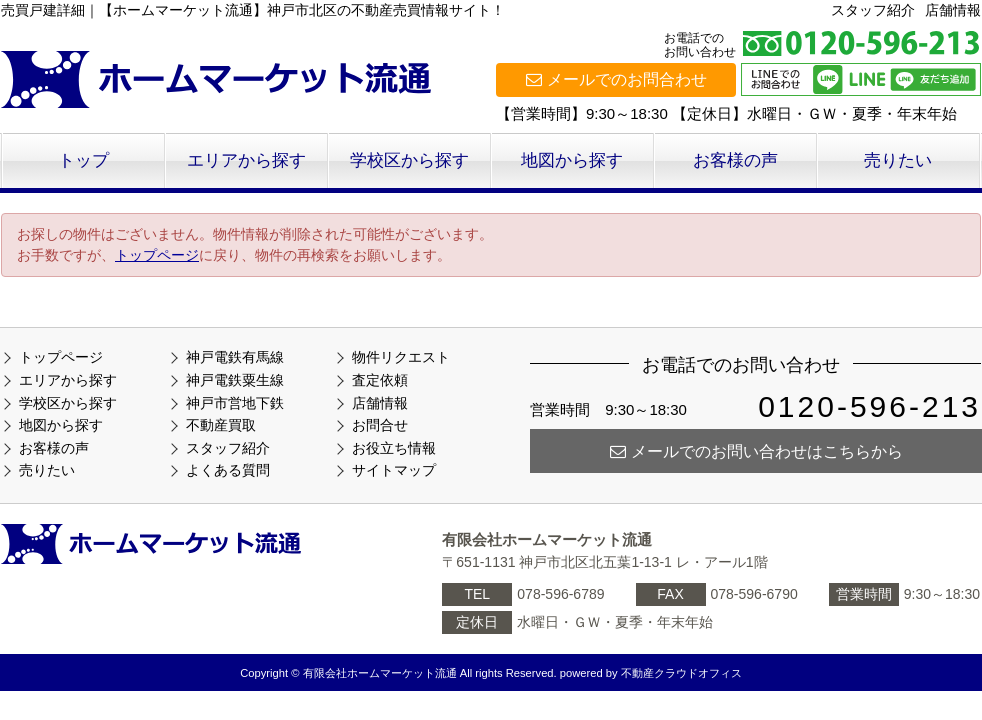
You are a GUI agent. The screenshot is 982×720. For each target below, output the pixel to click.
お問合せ (380, 425)
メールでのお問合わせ (616, 79)
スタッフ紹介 (873, 10)
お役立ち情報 (394, 448)
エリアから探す (246, 160)
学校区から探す (409, 160)
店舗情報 (953, 10)
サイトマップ (394, 470)
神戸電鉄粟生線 (235, 380)
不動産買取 (221, 425)
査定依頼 (380, 380)
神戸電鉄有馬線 (235, 357)
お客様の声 (735, 160)
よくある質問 (228, 470)
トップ (83, 160)
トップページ (157, 255)
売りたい (898, 160)
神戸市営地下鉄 (235, 403)
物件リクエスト (401, 357)
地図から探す (572, 160)
